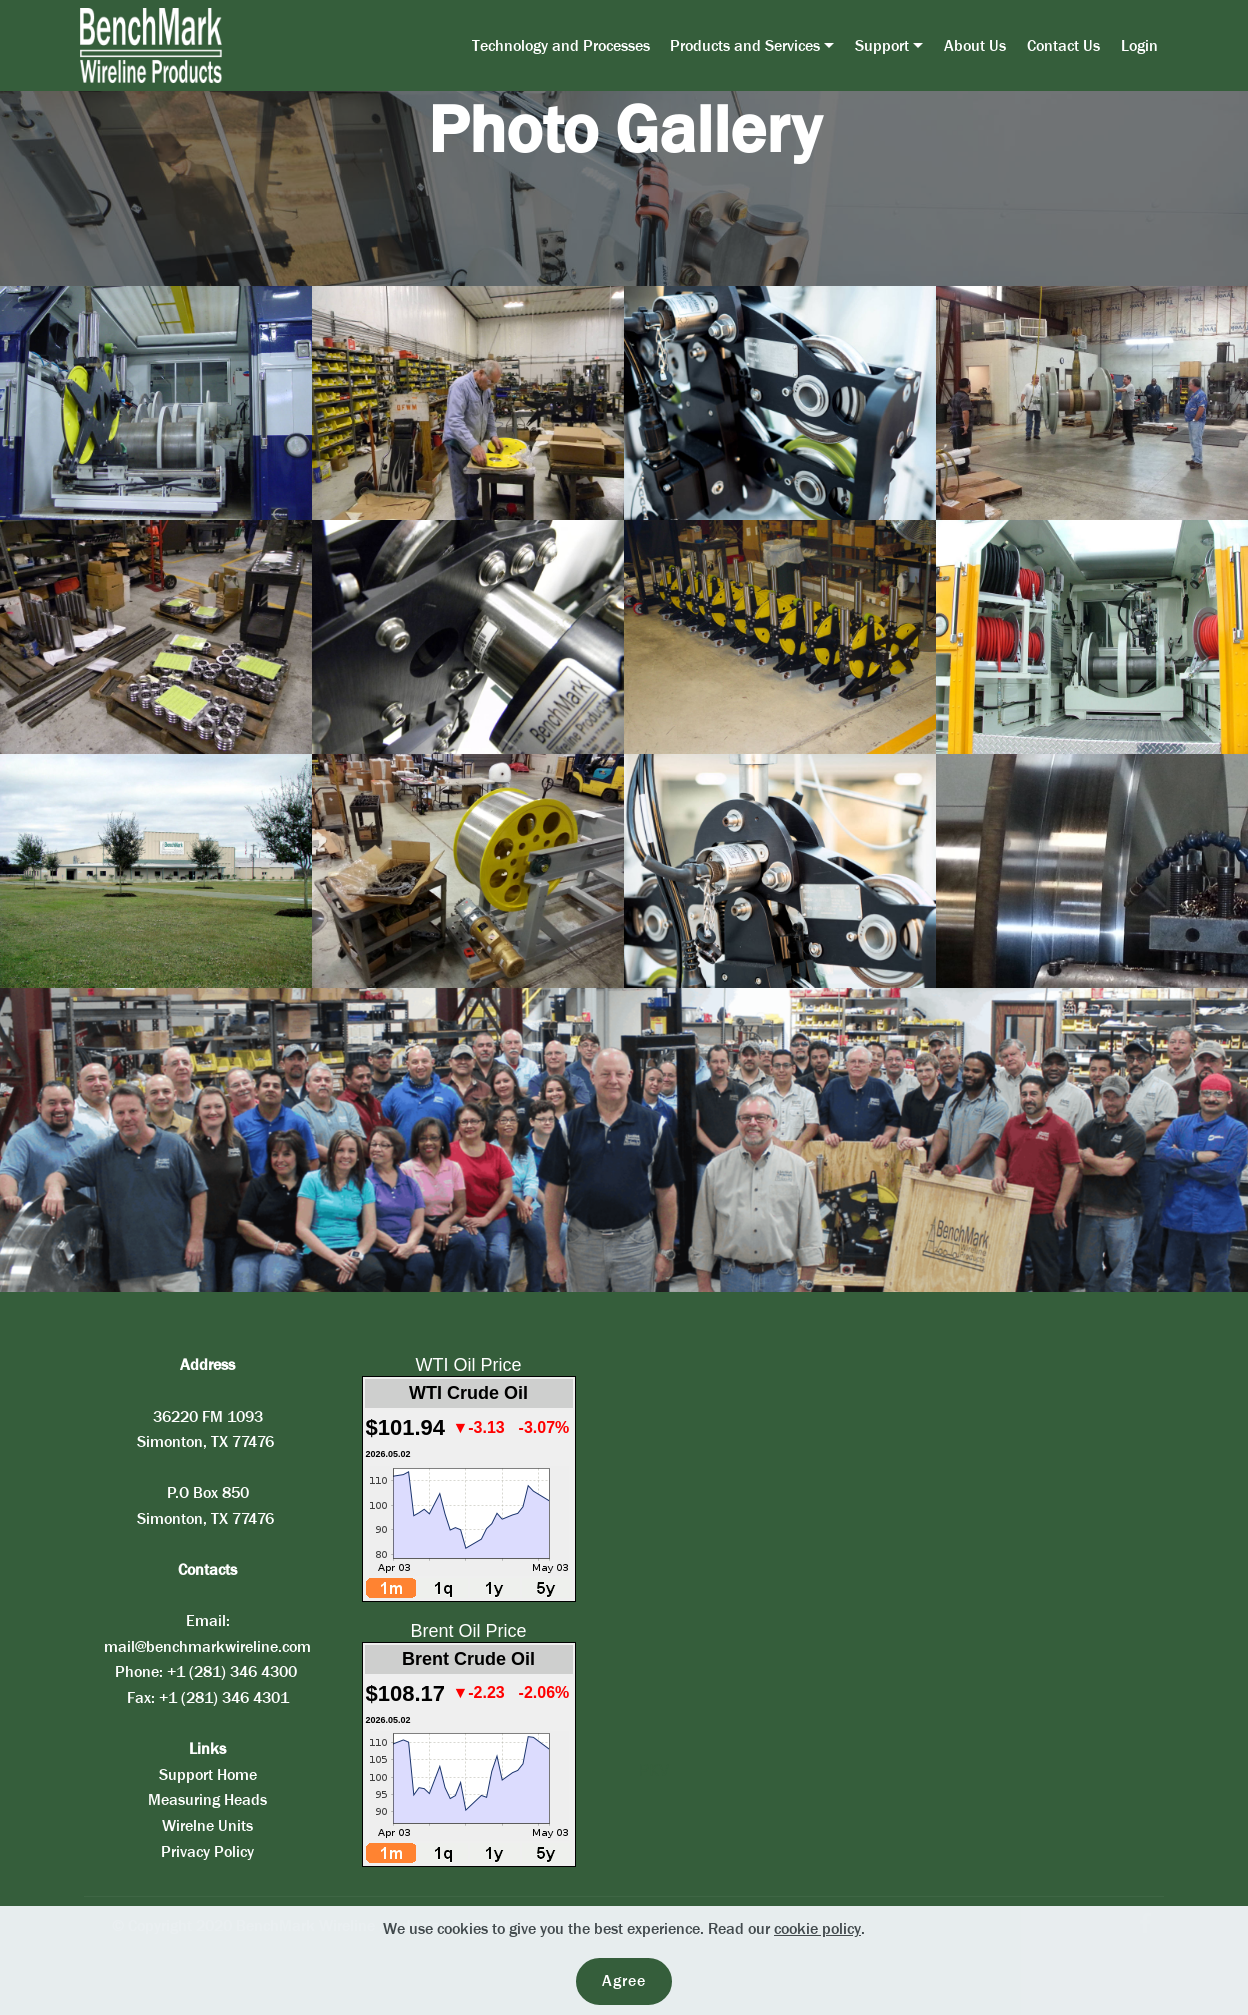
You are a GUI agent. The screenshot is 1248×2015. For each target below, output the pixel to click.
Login (1139, 45)
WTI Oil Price (469, 1365)
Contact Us (1063, 45)
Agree (624, 1980)
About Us (975, 45)
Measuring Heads (207, 1799)
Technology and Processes (561, 45)
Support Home (208, 1774)
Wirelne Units (207, 1825)
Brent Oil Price (468, 1631)
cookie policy (817, 1928)
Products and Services (745, 45)
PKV (654, 1770)
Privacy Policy (207, 1851)
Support (882, 45)
